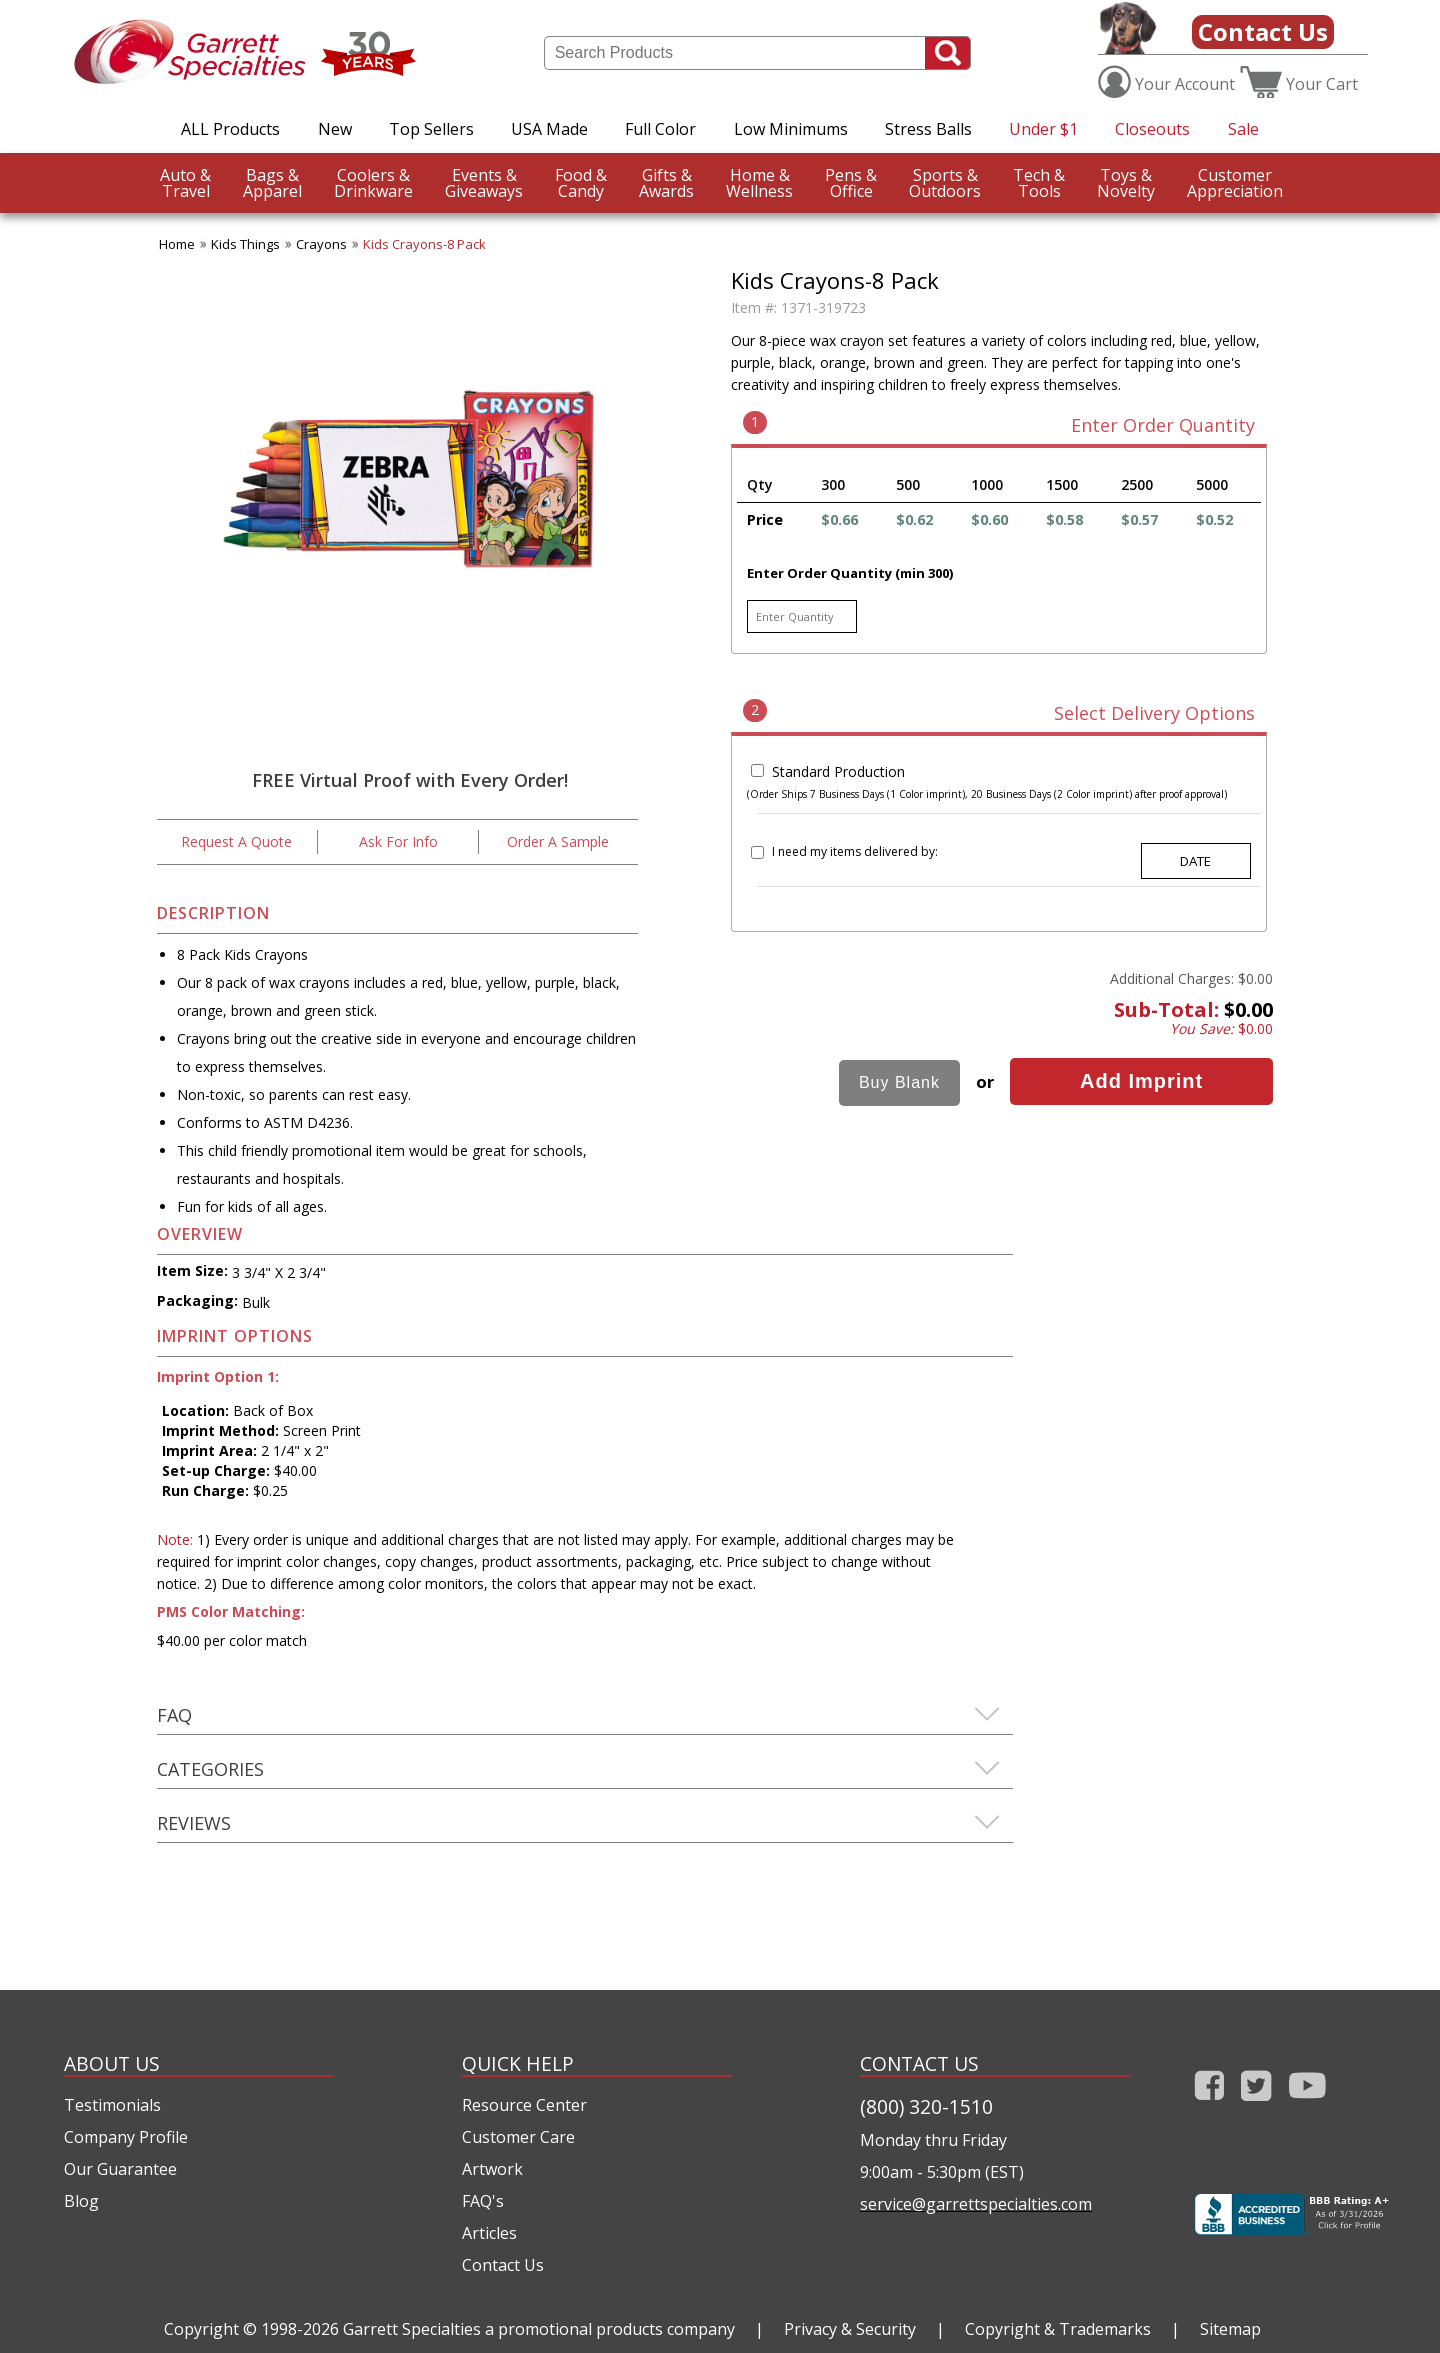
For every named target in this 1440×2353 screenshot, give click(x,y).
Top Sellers (431, 129)
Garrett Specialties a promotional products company (539, 2329)
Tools (1039, 183)
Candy (581, 183)
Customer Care (518, 2137)
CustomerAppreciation (1235, 183)
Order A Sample (558, 841)
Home (177, 244)
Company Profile (126, 2137)
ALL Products (230, 129)
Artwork (492, 2169)
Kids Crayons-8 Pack (424, 244)
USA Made (549, 129)
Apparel (272, 183)
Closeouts (1152, 129)
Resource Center (524, 2105)
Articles (489, 2233)
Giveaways (484, 183)
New (335, 129)
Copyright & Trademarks (1058, 2329)
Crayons (321, 244)
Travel (185, 183)
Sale (1243, 129)
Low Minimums (791, 129)
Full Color (660, 129)
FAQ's (483, 2201)
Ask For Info (398, 841)
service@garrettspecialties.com (976, 2204)
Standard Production (838, 771)
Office (851, 183)
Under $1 (1043, 129)
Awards (666, 183)
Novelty (1126, 183)
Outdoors (945, 183)
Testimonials (112, 2105)
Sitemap (1230, 2329)
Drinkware (373, 183)
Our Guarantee (120, 2169)
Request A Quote (236, 841)
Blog (81, 2201)
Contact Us (1263, 31)
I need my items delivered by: (855, 851)
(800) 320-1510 (926, 2106)
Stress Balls (928, 129)
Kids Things (245, 244)
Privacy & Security (850, 2329)
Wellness (759, 183)
